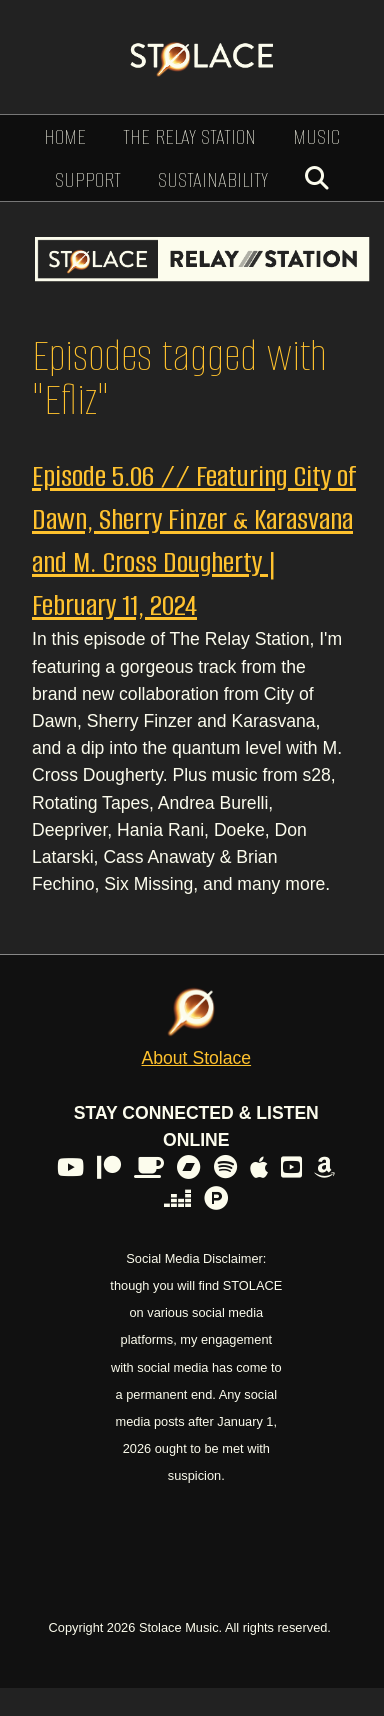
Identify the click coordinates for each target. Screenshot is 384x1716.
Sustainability (213, 179)
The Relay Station (189, 136)
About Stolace (197, 1058)
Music (316, 136)
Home (65, 136)
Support (88, 179)
